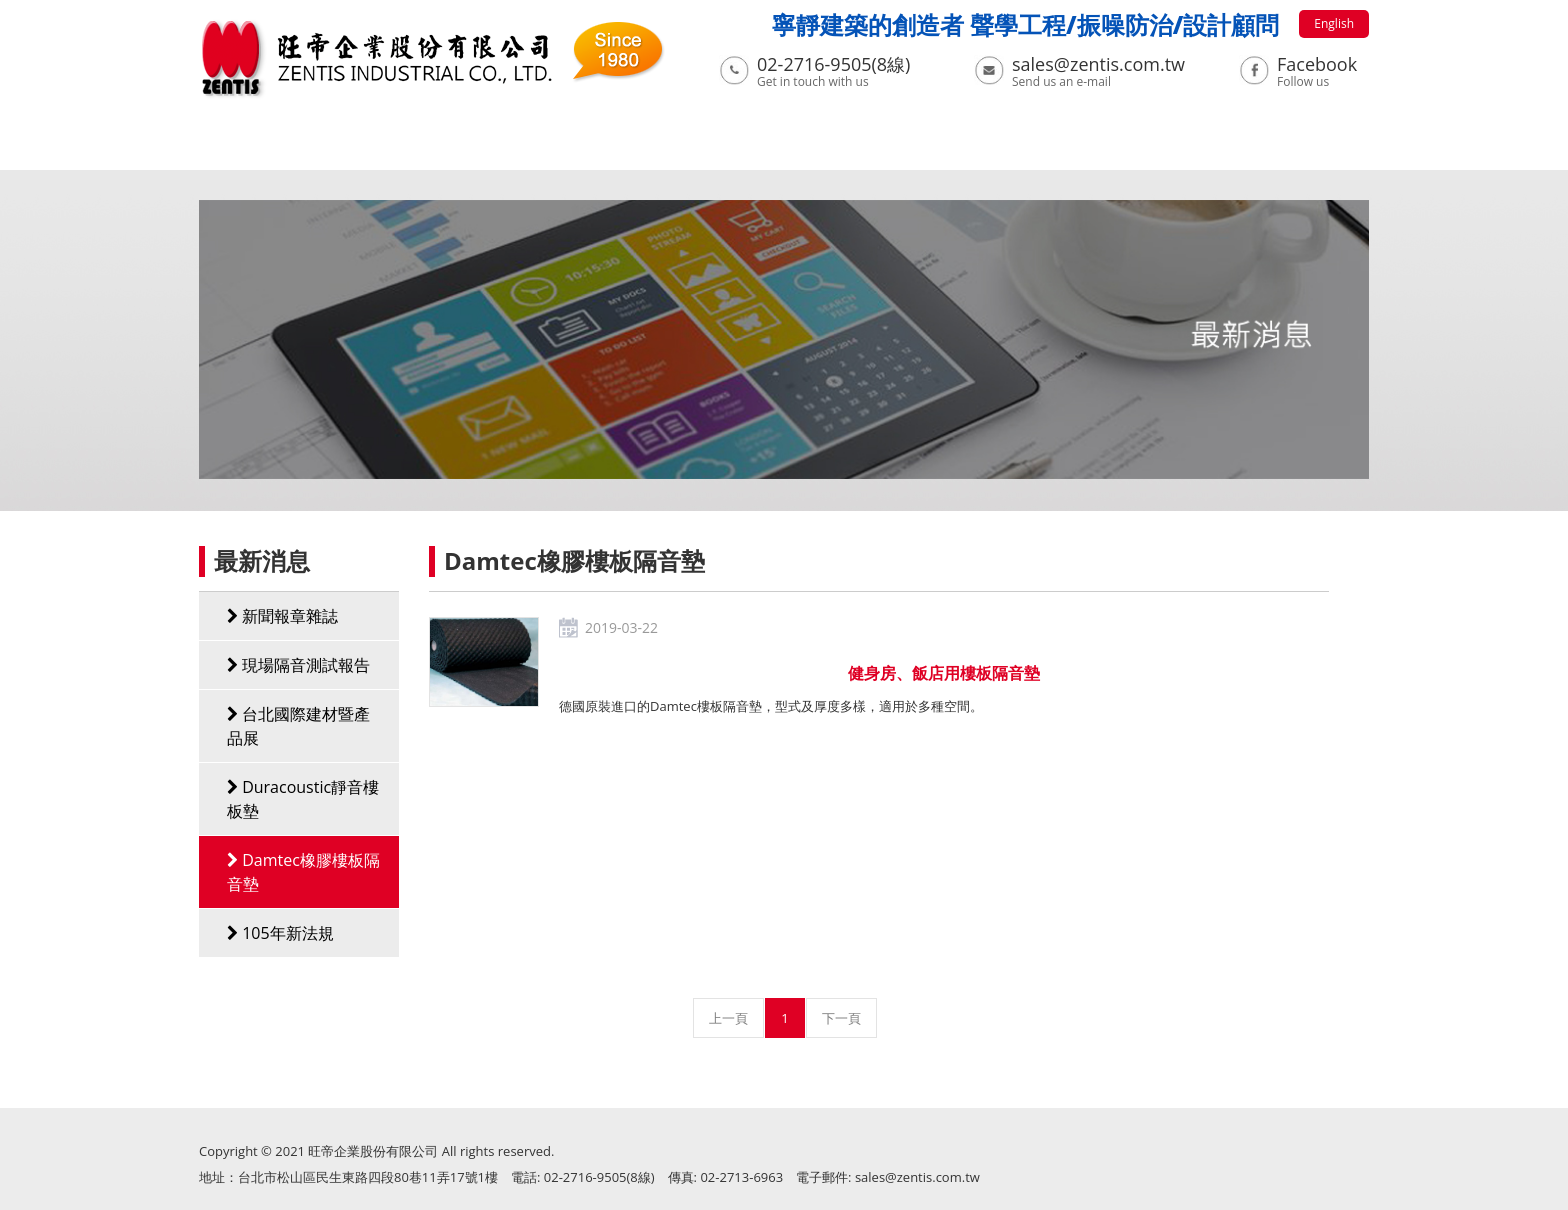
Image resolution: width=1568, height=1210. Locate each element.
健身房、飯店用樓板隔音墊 (944, 673)
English (1334, 23)
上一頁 (728, 1018)
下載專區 (839, 146)
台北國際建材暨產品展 (298, 726)
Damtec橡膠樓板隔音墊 (303, 872)
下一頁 (841, 1018)
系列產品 (583, 146)
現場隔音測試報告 (298, 665)
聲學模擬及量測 (992, 146)
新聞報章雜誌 (282, 616)
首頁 (216, 146)
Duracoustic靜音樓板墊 (303, 799)
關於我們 (327, 146)
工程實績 (711, 146)
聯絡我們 (1146, 146)
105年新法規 (280, 933)
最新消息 (455, 146)
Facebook (1317, 64)
